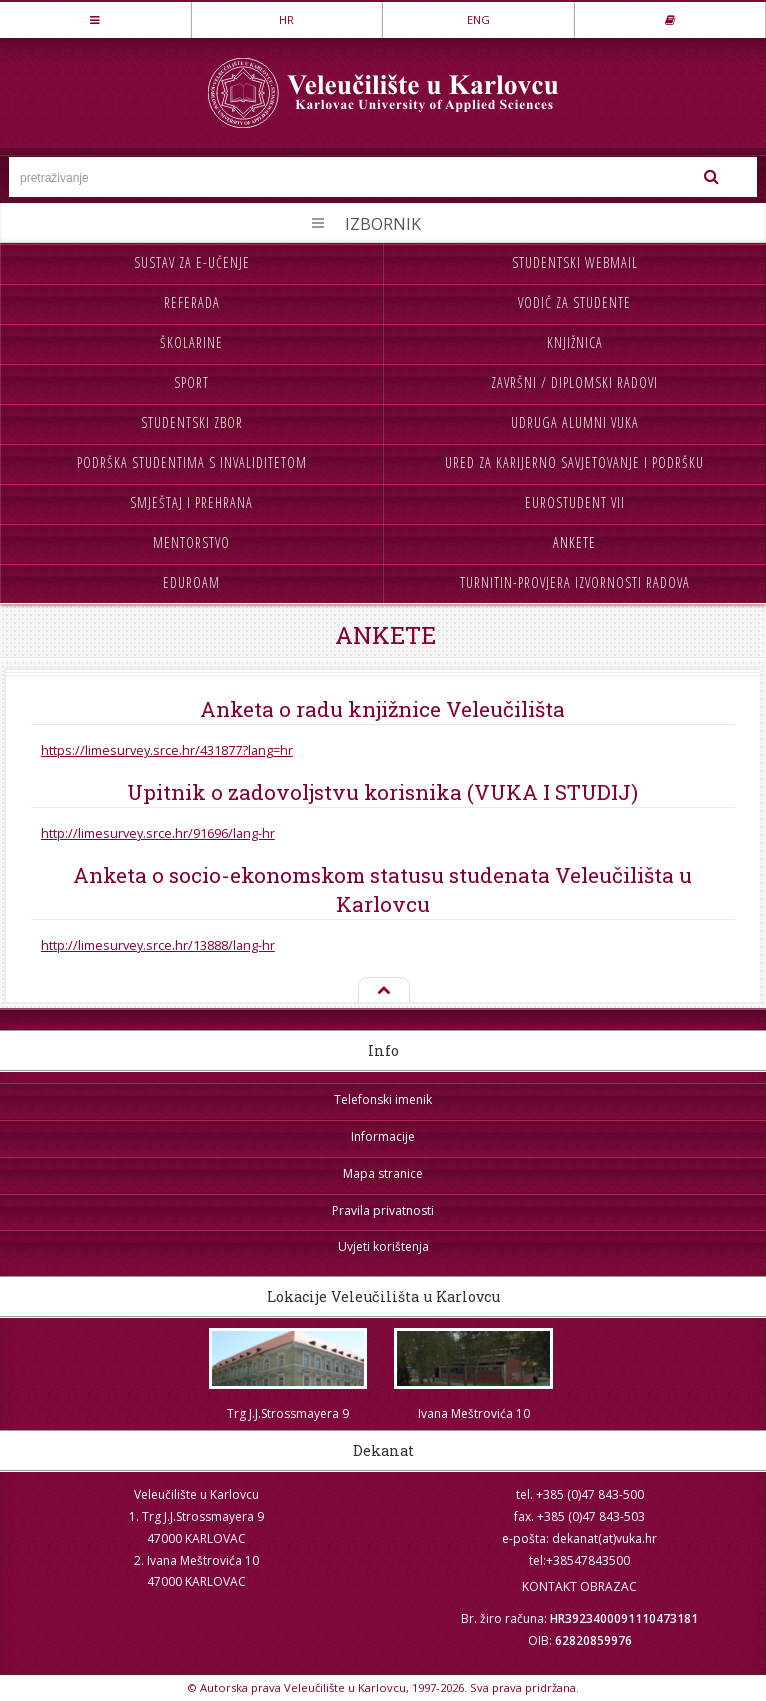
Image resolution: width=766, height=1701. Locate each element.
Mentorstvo (191, 542)
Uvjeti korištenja (383, 1246)
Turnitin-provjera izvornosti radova (575, 582)
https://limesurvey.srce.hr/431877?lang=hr (167, 750)
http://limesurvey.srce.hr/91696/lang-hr (158, 833)
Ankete (574, 542)
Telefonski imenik (383, 1099)
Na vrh (383, 991)
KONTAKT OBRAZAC (579, 1586)
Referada (192, 302)
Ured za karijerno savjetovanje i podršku (574, 462)
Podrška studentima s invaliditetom (192, 462)
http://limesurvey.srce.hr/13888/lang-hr (158, 945)
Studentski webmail (575, 262)
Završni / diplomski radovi (574, 382)
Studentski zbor (192, 422)
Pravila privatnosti (383, 1210)
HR (286, 19)
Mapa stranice (383, 1173)
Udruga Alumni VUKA (575, 422)
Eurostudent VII (575, 502)
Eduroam (191, 582)
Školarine (191, 342)
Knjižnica (575, 342)
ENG (478, 19)
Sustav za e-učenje (192, 262)
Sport (191, 382)
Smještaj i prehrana (191, 502)
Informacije (383, 1136)
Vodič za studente (574, 302)
